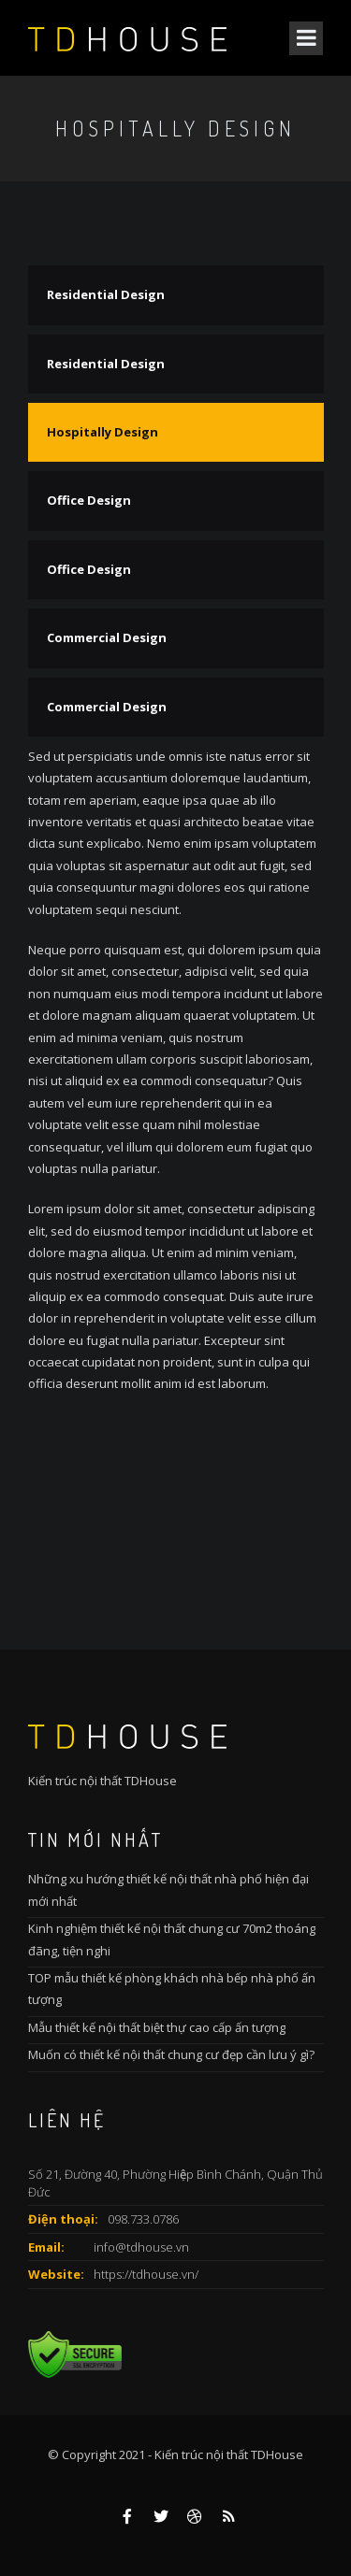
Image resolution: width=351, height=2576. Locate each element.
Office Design (89, 500)
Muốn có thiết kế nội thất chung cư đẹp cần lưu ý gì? (171, 2054)
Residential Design (106, 294)
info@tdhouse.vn (141, 2247)
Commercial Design (107, 637)
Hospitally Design (102, 431)
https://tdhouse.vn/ (146, 2274)
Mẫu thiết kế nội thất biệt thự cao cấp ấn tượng (156, 2027)
